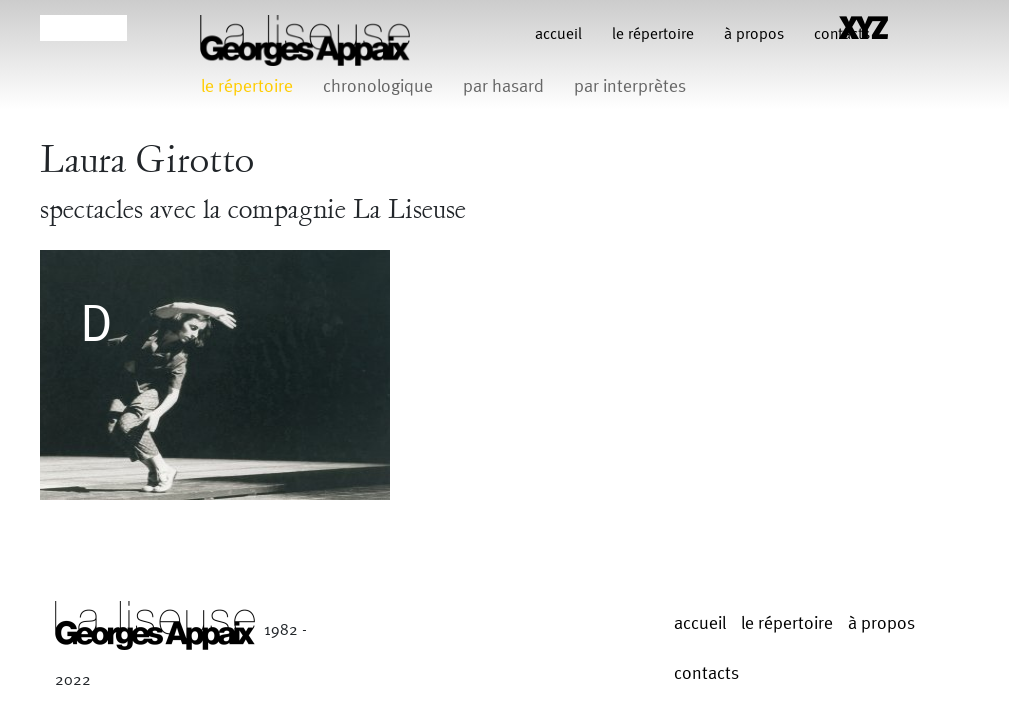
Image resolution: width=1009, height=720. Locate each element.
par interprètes (630, 86)
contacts (706, 673)
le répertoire (653, 34)
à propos (754, 34)
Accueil (558, 34)
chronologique (378, 86)
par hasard (503, 86)
